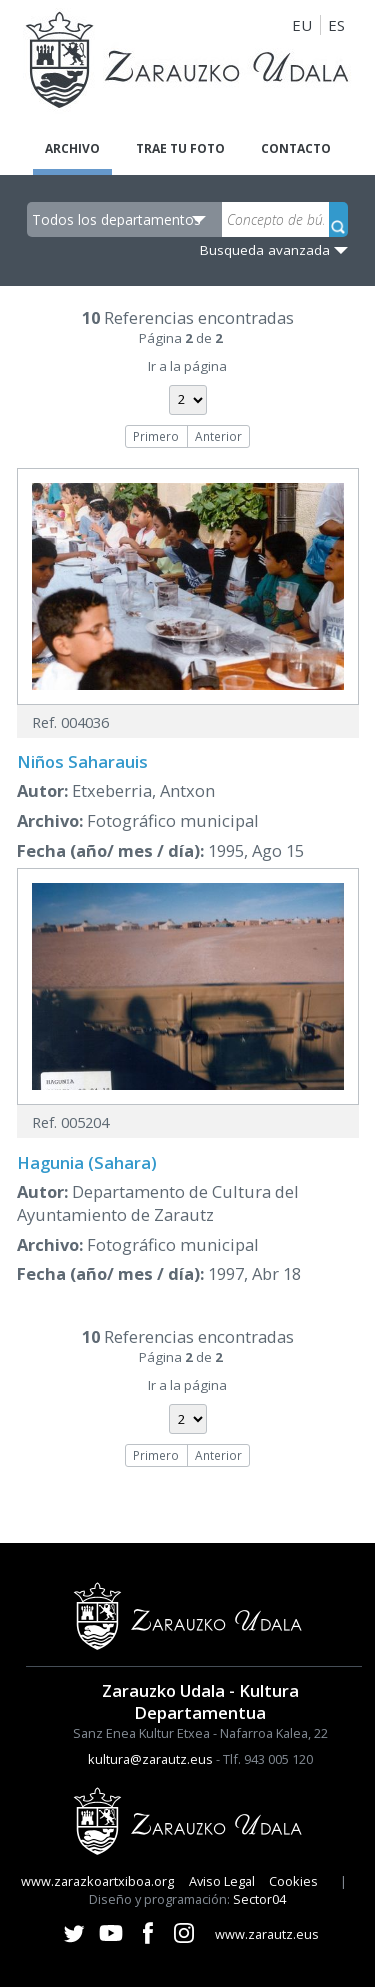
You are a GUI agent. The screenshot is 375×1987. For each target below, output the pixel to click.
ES (336, 25)
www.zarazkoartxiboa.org (97, 1881)
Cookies (293, 1881)
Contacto (296, 148)
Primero (156, 436)
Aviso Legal (222, 1881)
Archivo (72, 148)
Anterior (218, 436)
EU (302, 25)
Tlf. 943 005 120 (268, 1759)
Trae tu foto (180, 148)
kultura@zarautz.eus (150, 1759)
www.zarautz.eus (267, 1934)
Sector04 (259, 1899)
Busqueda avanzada (265, 250)
